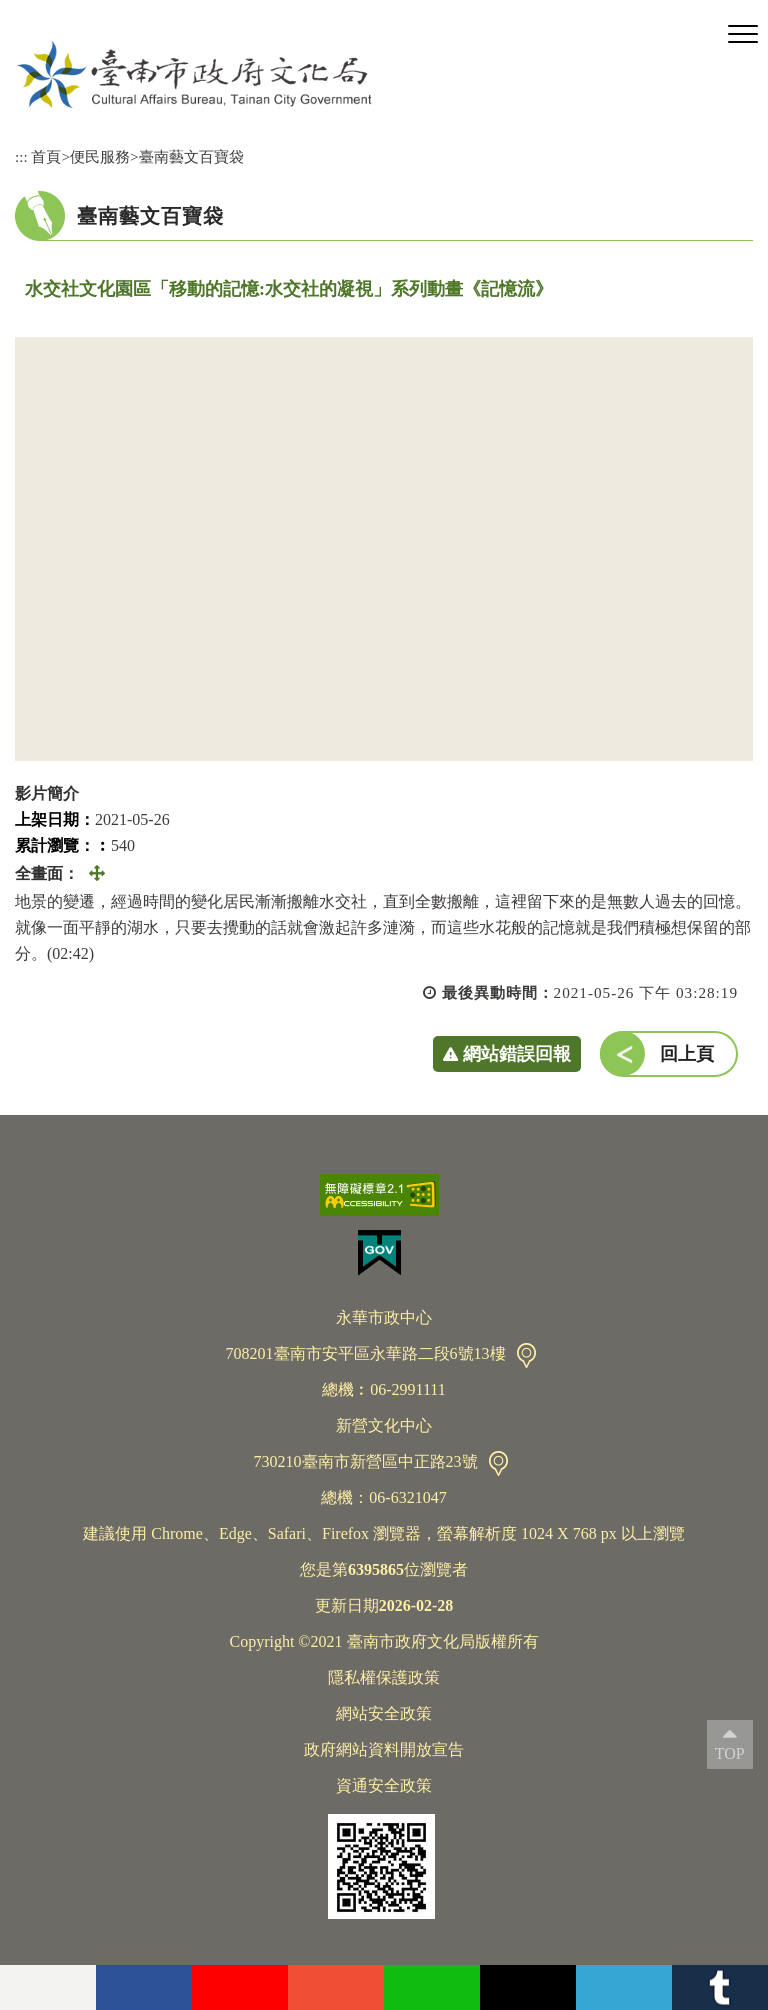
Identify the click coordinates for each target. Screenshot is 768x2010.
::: (21, 156)
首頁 (46, 156)
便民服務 (100, 156)
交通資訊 (526, 1355)
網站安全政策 (384, 1713)
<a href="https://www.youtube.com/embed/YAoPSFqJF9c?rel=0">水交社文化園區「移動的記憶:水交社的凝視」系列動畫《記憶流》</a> (384, 549)
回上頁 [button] (687, 1054)
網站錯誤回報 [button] (517, 1054)
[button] (743, 35)
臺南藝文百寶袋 (191, 156)
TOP (730, 1753)
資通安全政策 (384, 1785)
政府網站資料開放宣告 (384, 1749)
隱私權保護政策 (384, 1677)
